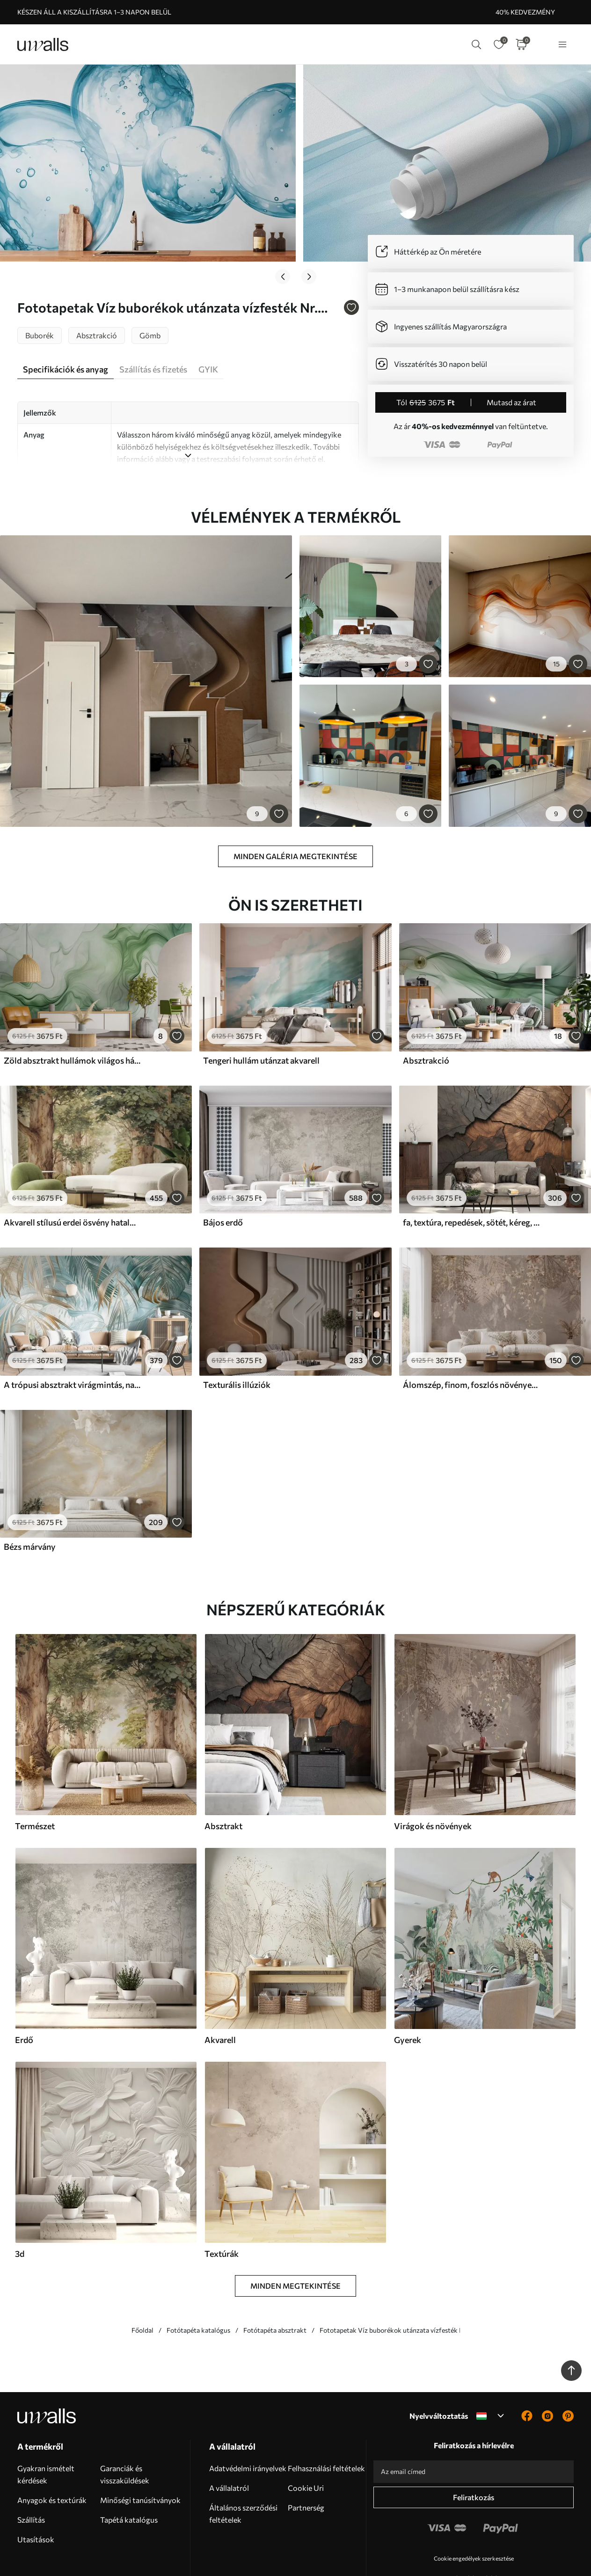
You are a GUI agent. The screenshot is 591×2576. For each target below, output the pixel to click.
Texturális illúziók (236, 1342)
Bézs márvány (30, 1505)
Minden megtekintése (295, 2244)
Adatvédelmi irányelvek (247, 2426)
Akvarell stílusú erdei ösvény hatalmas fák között (72, 1180)
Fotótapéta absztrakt (274, 2288)
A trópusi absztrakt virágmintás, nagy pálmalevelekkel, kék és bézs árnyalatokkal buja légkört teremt (72, 1342)
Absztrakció (426, 1018)
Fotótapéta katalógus (198, 2288)
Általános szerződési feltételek (243, 2471)
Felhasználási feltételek (326, 2426)
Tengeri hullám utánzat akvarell (261, 1018)
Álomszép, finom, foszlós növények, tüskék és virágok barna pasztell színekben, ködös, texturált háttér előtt (471, 1342)
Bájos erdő (223, 1180)
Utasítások (35, 2497)
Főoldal (142, 2288)
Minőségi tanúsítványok (140, 2458)
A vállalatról (229, 2446)
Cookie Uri (306, 2446)
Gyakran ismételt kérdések (45, 2432)
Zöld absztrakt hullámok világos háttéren (72, 1018)
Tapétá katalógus (129, 2478)
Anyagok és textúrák (52, 2458)
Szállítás (31, 2478)
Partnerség (306, 2465)
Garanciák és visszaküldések (124, 2432)
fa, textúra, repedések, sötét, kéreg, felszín (471, 1180)
